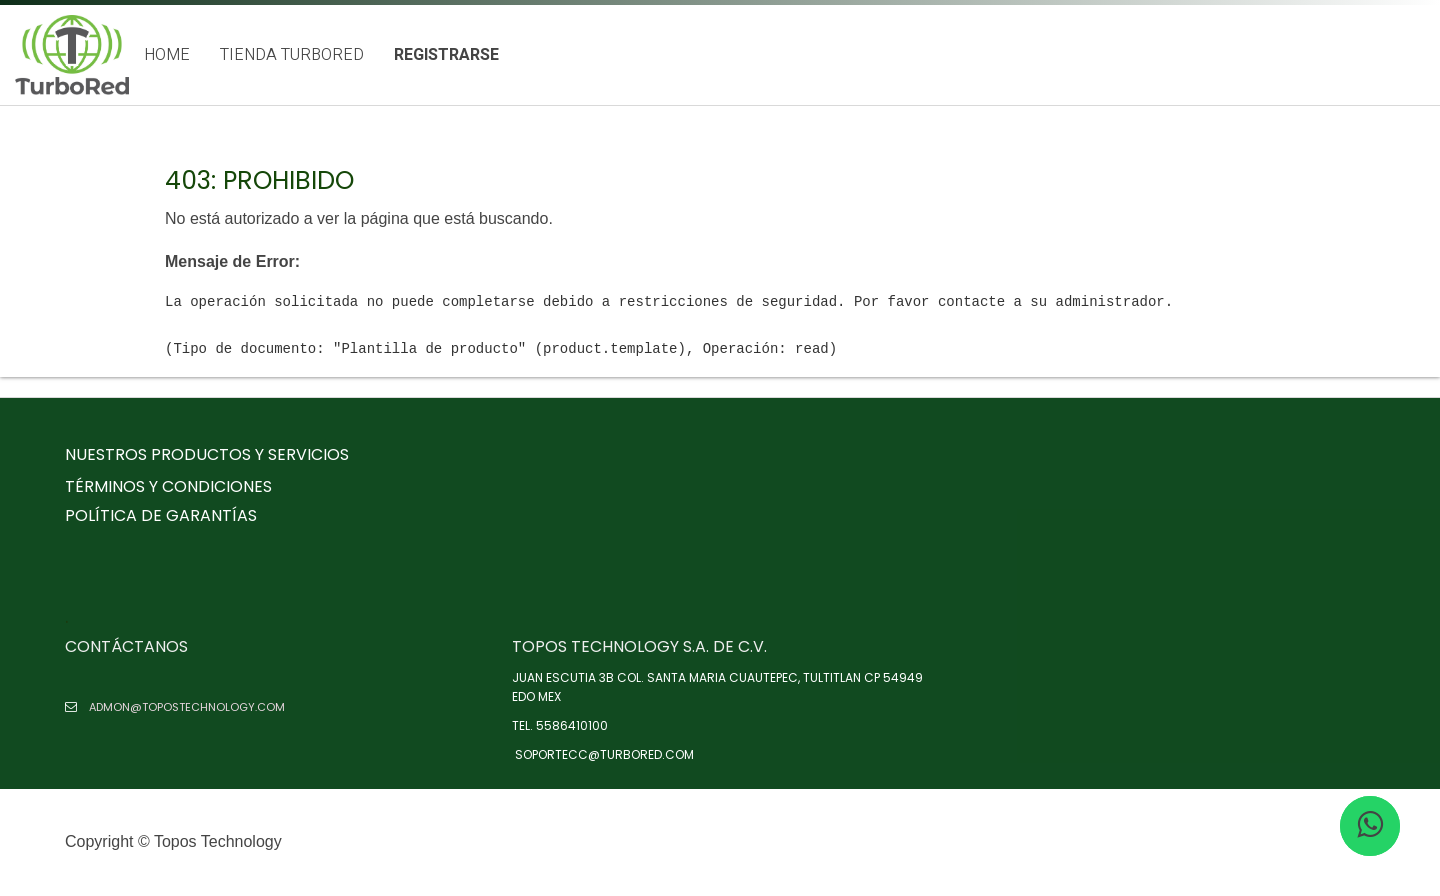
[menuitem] (167, 55)
